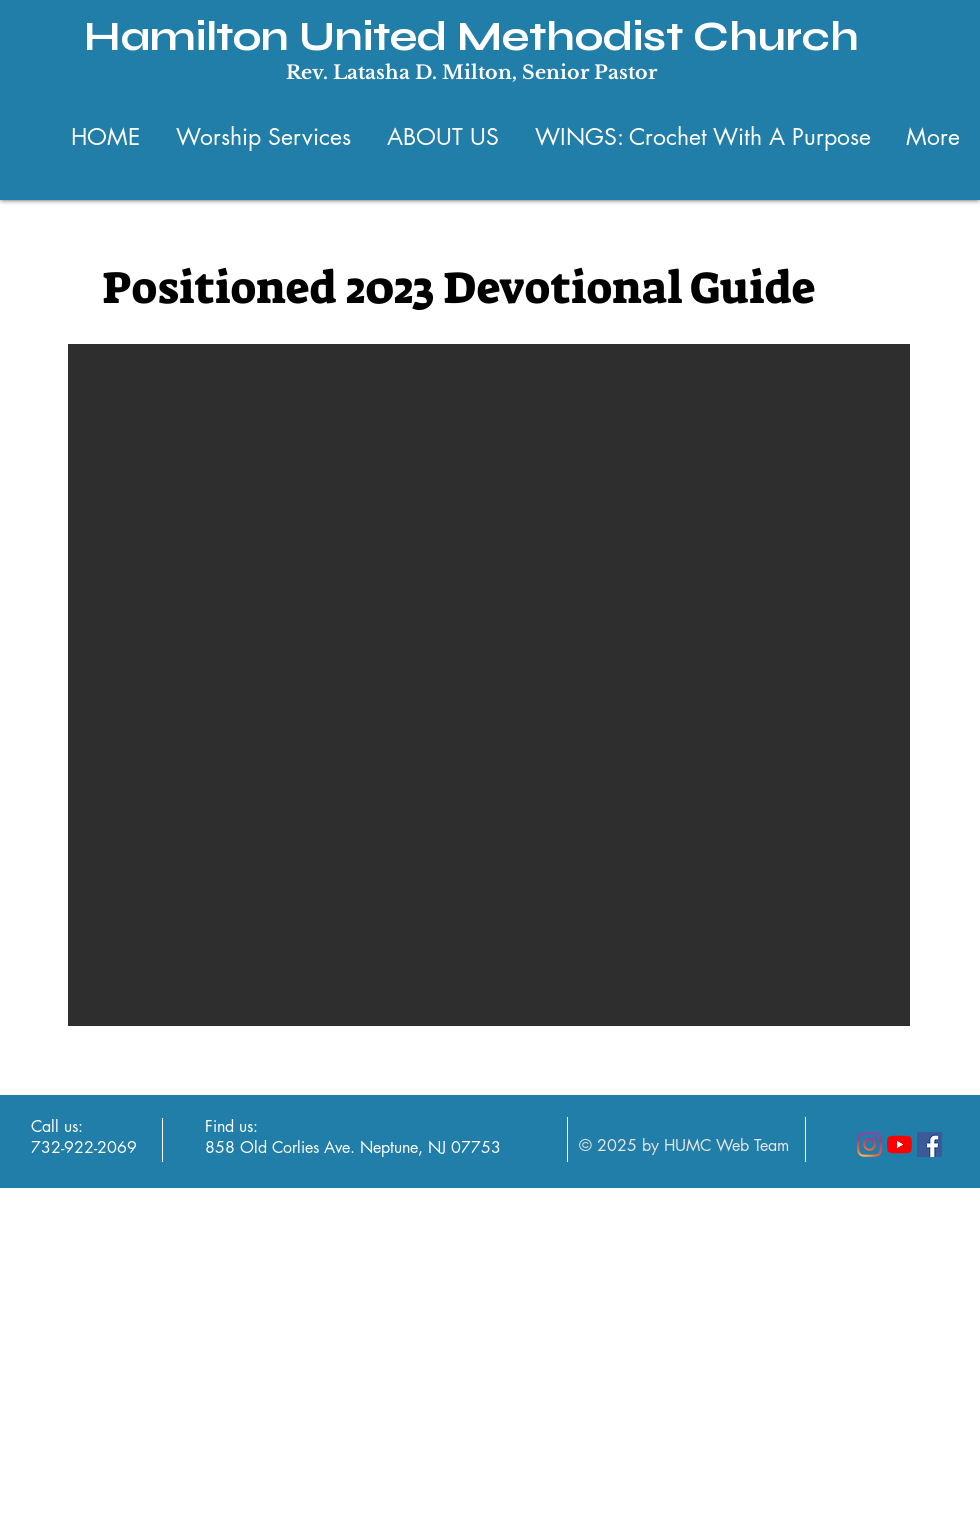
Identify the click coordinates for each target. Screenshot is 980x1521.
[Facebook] (929, 1144)
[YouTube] (899, 1144)
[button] (489, 685)
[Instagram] (869, 1144)
